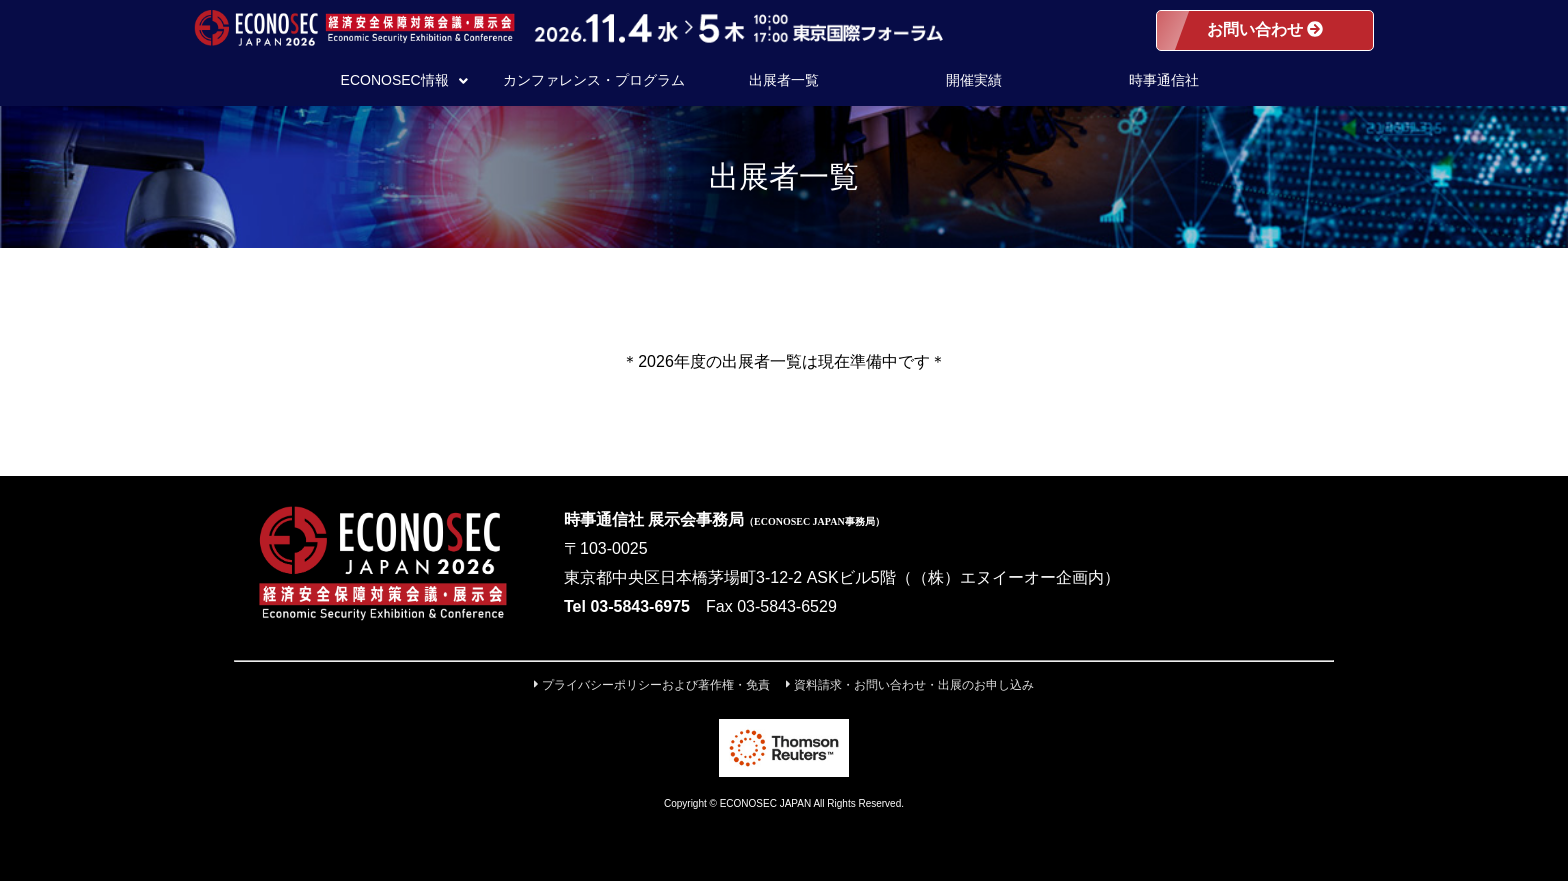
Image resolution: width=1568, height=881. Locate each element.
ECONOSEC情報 (404, 80)
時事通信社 (1164, 80)
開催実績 (974, 80)
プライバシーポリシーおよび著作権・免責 (652, 685)
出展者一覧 (784, 80)
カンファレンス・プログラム (594, 80)
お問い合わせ (1265, 29)
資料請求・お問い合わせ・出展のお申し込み (910, 685)
